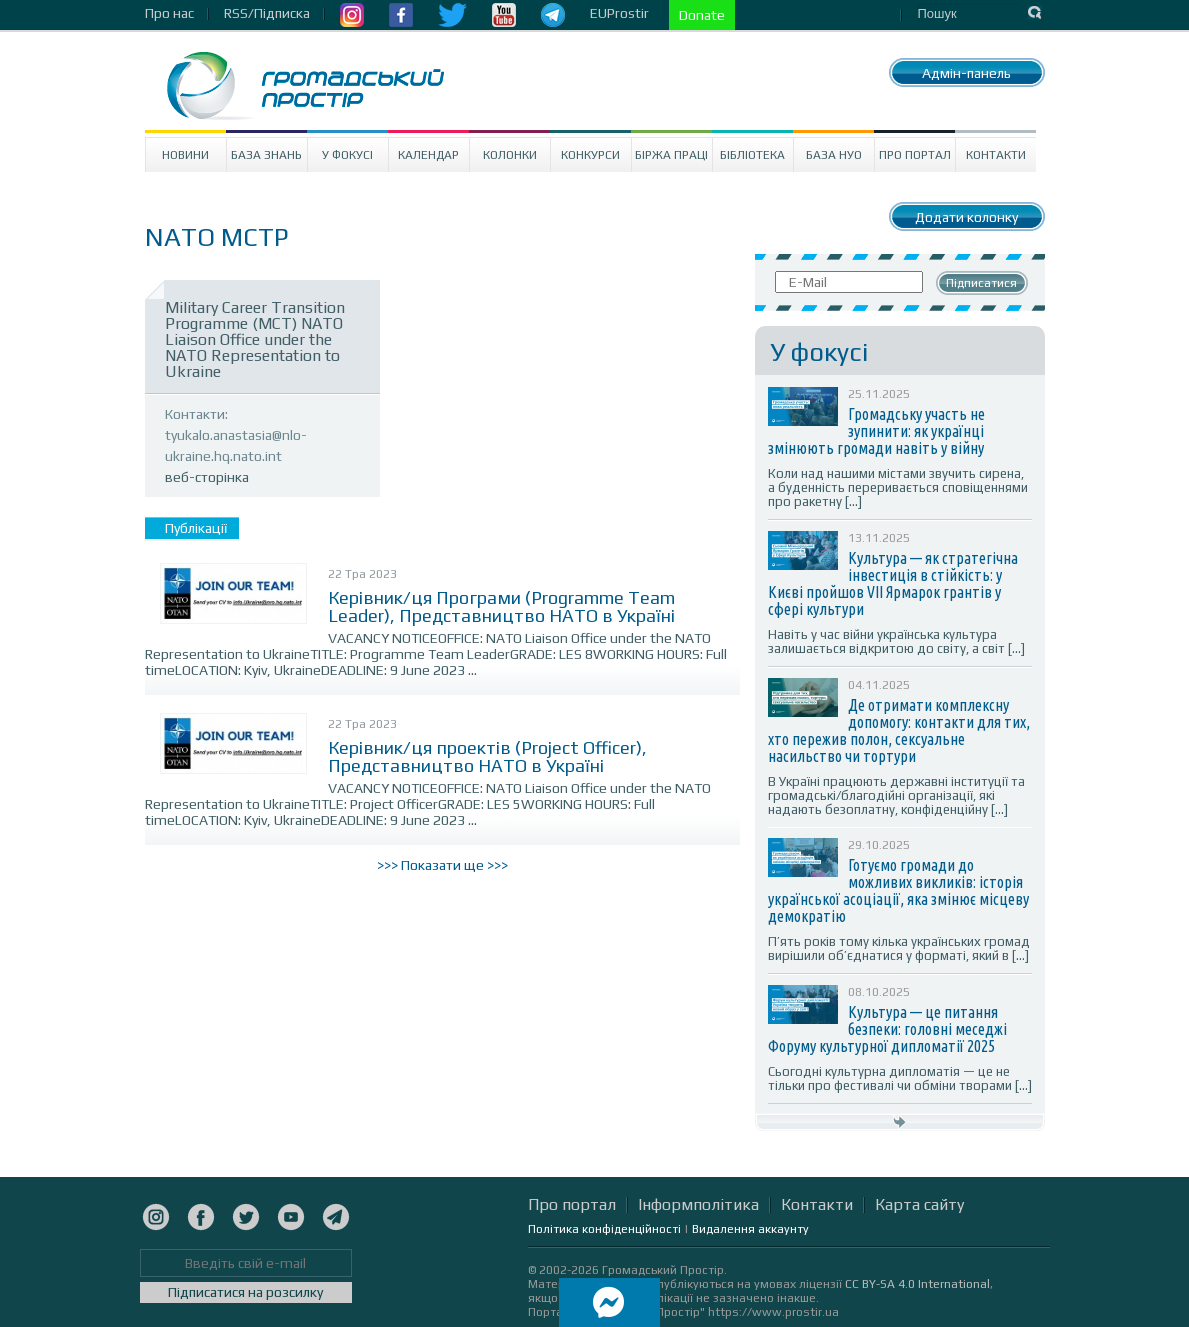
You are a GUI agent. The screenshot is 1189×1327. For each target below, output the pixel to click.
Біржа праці (671, 155)
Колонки (510, 155)
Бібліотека (752, 155)
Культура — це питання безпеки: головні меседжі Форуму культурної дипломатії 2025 (887, 1029)
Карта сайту (919, 1204)
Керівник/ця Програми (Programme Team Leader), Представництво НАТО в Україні (501, 606)
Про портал (915, 155)
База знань (266, 155)
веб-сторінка (207, 477)
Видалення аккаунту (750, 1229)
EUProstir (619, 13)
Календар (428, 155)
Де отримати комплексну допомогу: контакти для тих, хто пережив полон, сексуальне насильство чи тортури (899, 730)
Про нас (169, 13)
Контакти (996, 155)
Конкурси (590, 155)
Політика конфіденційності (604, 1229)
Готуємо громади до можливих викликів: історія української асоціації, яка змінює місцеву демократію (898, 890)
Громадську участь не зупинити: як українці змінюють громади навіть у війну (876, 431)
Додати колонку (966, 217)
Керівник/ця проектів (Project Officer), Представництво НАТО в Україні (487, 756)
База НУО (834, 155)
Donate (702, 15)
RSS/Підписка (267, 13)
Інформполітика (698, 1204)
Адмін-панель (966, 73)
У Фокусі (347, 155)
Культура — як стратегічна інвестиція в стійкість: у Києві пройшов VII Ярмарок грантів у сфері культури (893, 583)
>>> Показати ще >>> (442, 865)
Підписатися (981, 283)
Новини (185, 155)
